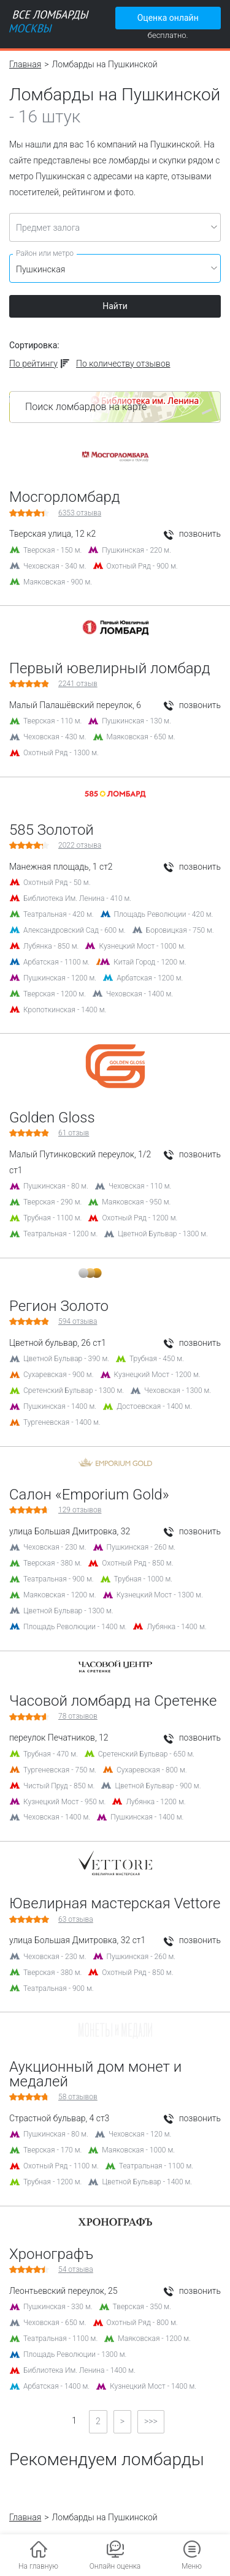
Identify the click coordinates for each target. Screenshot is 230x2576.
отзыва (79, 513)
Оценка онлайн (168, 18)
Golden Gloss (52, 1117)
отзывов (79, 1510)
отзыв (78, 683)
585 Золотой (51, 830)
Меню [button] (192, 2566)
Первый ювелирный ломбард (109, 668)
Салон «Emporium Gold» (89, 1494)
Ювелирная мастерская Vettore (114, 1903)
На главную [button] (38, 2566)
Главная (25, 64)
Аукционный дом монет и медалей (95, 2074)
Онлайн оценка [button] (115, 2566)
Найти (115, 306)
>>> (151, 2421)
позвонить (192, 534)
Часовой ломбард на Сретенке (113, 1700)
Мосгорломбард (64, 497)
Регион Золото (59, 1306)
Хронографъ (51, 2254)
